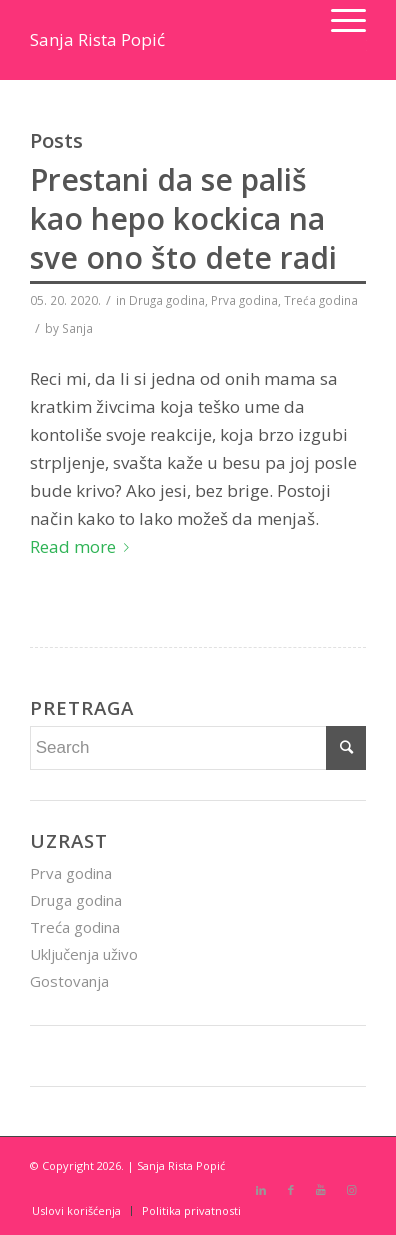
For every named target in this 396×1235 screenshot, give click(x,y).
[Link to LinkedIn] (261, 1190)
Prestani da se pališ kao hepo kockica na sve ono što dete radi (183, 218)
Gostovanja (69, 981)
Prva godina (244, 300)
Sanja (77, 328)
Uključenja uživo (84, 954)
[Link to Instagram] (351, 1190)
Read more (83, 546)
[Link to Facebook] (291, 1190)
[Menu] (338, 20)
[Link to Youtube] (321, 1190)
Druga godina (167, 300)
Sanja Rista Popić (97, 39)
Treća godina (321, 300)
